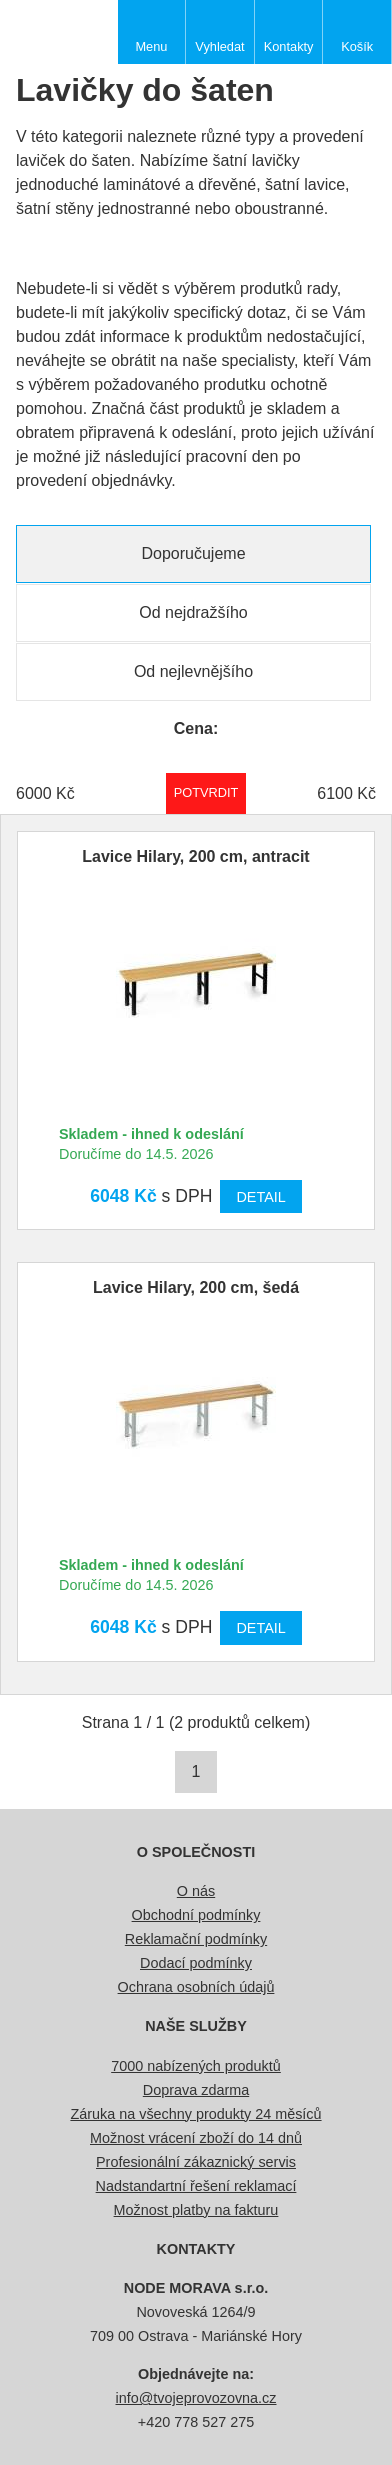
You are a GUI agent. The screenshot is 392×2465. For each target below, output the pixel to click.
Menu (151, 46)
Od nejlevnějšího (193, 671)
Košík (357, 46)
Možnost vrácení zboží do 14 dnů (196, 2138)
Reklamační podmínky (196, 1939)
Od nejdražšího (193, 612)
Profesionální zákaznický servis (196, 2162)
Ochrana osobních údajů (196, 1987)
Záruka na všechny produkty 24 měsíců (195, 2114)
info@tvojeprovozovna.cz (196, 2398)
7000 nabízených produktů (196, 2066)
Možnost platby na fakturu (196, 2210)
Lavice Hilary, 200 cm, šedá (196, 1287)
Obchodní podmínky (196, 1915)
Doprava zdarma (196, 2090)
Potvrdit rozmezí (206, 792)
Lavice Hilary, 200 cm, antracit (195, 856)
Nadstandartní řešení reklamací (196, 2186)
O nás (196, 1891)
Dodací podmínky (196, 1963)
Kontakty (289, 46)
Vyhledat (219, 46)
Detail (260, 1197)
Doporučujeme (193, 553)
